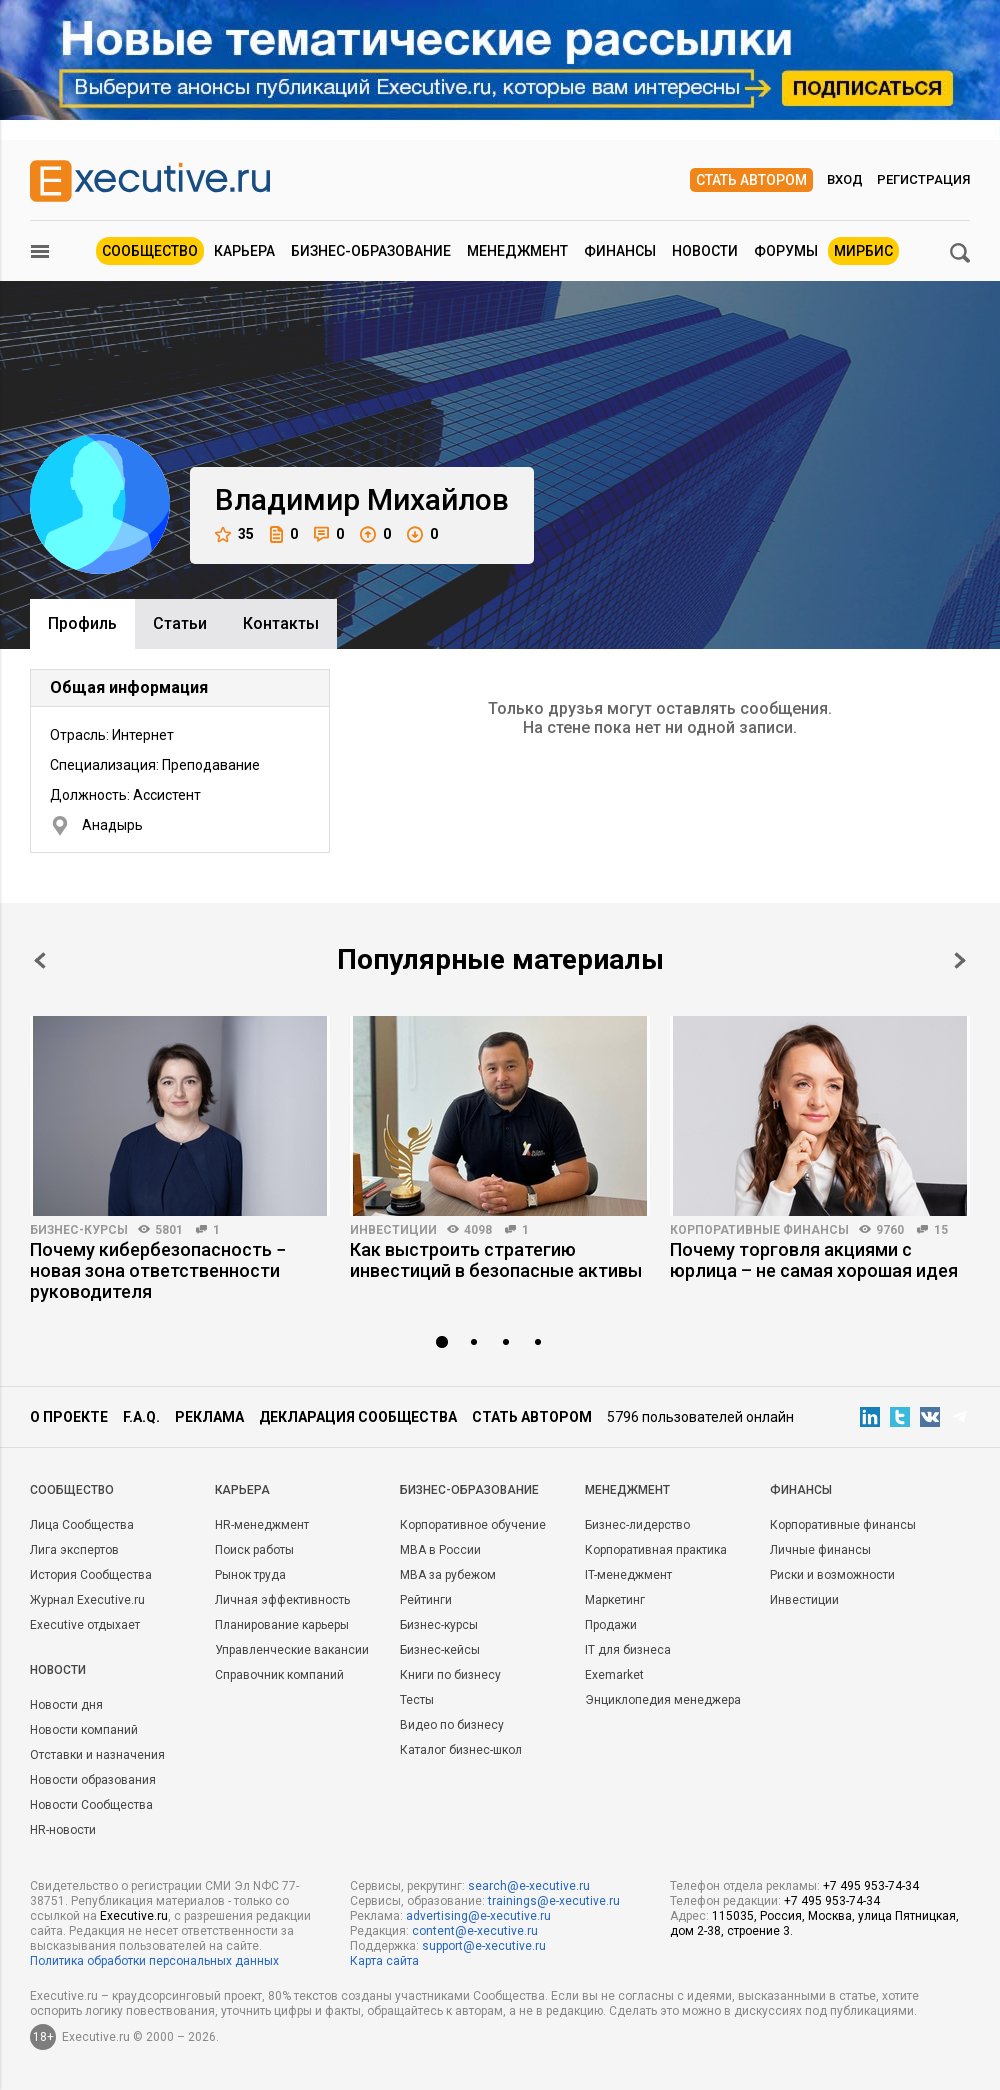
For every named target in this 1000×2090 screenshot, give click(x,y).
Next (960, 960)
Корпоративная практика (656, 1550)
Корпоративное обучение (473, 1525)
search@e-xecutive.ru (529, 1886)
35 (234, 534)
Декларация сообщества (358, 1417)
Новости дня (66, 1705)
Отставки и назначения (97, 1755)
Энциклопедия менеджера (663, 1700)
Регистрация (923, 179)
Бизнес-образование (371, 251)
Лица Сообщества (82, 1525)
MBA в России (440, 1550)
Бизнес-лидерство (637, 1525)
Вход (845, 179)
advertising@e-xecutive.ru (478, 1916)
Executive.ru (134, 1916)
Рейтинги (426, 1600)
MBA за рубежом (448, 1575)
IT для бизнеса (628, 1650)
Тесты (417, 1700)
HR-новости (63, 1830)
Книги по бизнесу (450, 1675)
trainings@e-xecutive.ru (554, 1901)
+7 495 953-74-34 (871, 1886)
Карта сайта (384, 1961)
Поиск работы (254, 1550)
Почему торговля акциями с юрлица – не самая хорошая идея (814, 1260)
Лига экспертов (74, 1550)
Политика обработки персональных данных (154, 1961)
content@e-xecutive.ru (475, 1931)
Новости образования (93, 1780)
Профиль (82, 623)
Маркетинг (615, 1600)
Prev (40, 960)
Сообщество (150, 251)
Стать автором (751, 180)
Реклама (209, 1417)
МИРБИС (863, 251)
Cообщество (72, 1490)
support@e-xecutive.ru (484, 1946)
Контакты (281, 623)
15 (941, 1230)
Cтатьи (180, 623)
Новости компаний (84, 1730)
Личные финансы (820, 1550)
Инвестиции (393, 1230)
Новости (705, 251)
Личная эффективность (282, 1600)
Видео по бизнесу (452, 1725)
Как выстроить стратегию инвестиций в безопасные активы (496, 1260)
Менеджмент (517, 251)
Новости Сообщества (91, 1805)
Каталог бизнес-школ (461, 1750)
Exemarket (614, 1675)
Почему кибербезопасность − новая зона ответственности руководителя (158, 1270)
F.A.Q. (141, 1417)
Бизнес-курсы (79, 1230)
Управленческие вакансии (292, 1650)
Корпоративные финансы (759, 1230)
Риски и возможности (832, 1575)
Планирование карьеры (282, 1625)
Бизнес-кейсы (440, 1650)
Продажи (611, 1625)
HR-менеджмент (262, 1525)
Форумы (786, 251)
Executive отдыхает (85, 1625)
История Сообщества (91, 1575)
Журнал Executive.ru (87, 1600)
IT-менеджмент (628, 1575)
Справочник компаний (279, 1675)
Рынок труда (250, 1575)
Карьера (244, 251)
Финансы (620, 251)
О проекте (69, 1417)
